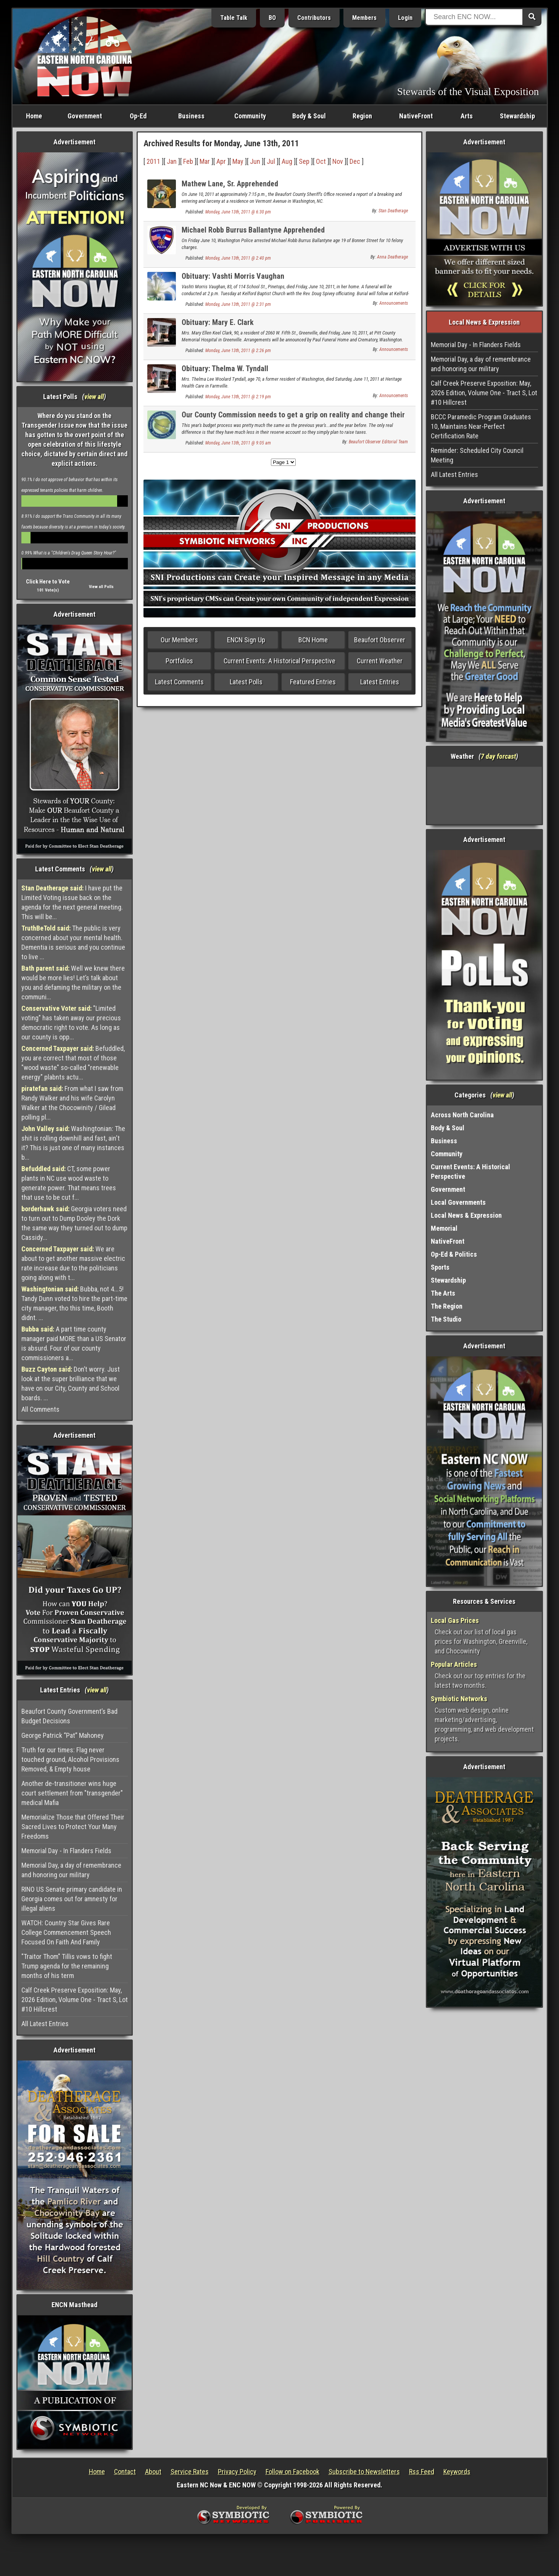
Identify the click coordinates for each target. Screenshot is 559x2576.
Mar (205, 161)
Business (191, 116)
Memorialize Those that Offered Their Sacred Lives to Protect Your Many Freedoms (72, 1826)
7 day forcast (498, 756)
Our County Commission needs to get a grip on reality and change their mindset (293, 419)
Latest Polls (246, 682)
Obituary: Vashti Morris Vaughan (233, 276)
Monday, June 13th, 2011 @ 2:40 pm (238, 258)
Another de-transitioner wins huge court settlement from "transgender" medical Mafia (72, 1793)
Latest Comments (179, 682)
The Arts (443, 1293)
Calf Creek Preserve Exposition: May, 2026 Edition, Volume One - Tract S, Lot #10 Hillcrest (74, 1999)
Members (364, 17)
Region (362, 116)
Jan (172, 161)
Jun (255, 161)
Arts (467, 116)
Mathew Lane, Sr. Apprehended (230, 183)
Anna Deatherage (392, 257)
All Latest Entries (45, 2024)
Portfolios (179, 661)
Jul (271, 161)
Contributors (314, 17)
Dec (355, 161)
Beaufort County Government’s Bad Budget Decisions (69, 1716)
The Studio (446, 1319)
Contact (125, 2472)
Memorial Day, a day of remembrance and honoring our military (71, 1870)
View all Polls (101, 586)
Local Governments (458, 1202)
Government (85, 116)
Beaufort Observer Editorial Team (378, 441)
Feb (188, 161)
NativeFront (416, 116)
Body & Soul (309, 116)
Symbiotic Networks (459, 1699)
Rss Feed (421, 2472)
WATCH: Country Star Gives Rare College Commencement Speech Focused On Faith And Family (66, 1932)
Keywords (456, 2472)
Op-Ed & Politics (454, 1254)
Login (405, 17)
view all (94, 397)
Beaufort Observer (379, 640)
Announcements (393, 303)
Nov (337, 161)
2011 (153, 161)
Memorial (444, 1228)
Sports (440, 1267)
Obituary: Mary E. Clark (218, 322)
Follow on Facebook (292, 2472)
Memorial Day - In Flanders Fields (66, 1851)
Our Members (179, 640)
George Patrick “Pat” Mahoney (62, 1735)
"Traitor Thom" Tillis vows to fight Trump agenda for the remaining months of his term (66, 1966)
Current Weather (380, 661)
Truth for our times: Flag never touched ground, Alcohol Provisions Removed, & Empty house (70, 1759)
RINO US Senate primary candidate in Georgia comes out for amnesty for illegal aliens (71, 1898)
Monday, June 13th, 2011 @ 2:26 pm (238, 350)
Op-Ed (138, 116)
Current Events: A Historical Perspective (279, 661)
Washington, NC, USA (484, 795)
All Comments (40, 1409)
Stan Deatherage (393, 210)
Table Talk (233, 17)
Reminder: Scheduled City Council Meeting (477, 455)
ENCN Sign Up (246, 640)
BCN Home (313, 640)
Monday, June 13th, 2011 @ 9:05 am (238, 443)
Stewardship (517, 116)
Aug (287, 161)
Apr (221, 161)
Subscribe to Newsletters (364, 2472)
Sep (304, 161)
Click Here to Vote (48, 581)
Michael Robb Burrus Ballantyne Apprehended (253, 229)
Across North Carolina (462, 1115)
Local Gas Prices (455, 1620)
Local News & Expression (466, 1215)
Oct (321, 161)
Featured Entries (313, 682)
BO (272, 17)
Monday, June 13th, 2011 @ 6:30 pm (238, 212)
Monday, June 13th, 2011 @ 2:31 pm (238, 304)
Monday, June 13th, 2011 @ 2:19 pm (238, 396)
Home (34, 116)
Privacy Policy (237, 2472)
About (153, 2472)
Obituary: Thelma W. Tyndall (225, 368)
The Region (446, 1306)
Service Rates (190, 2472)
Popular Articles (454, 1664)
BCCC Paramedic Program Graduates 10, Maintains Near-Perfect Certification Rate (481, 426)
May (237, 161)
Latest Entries (379, 682)
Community (250, 116)
